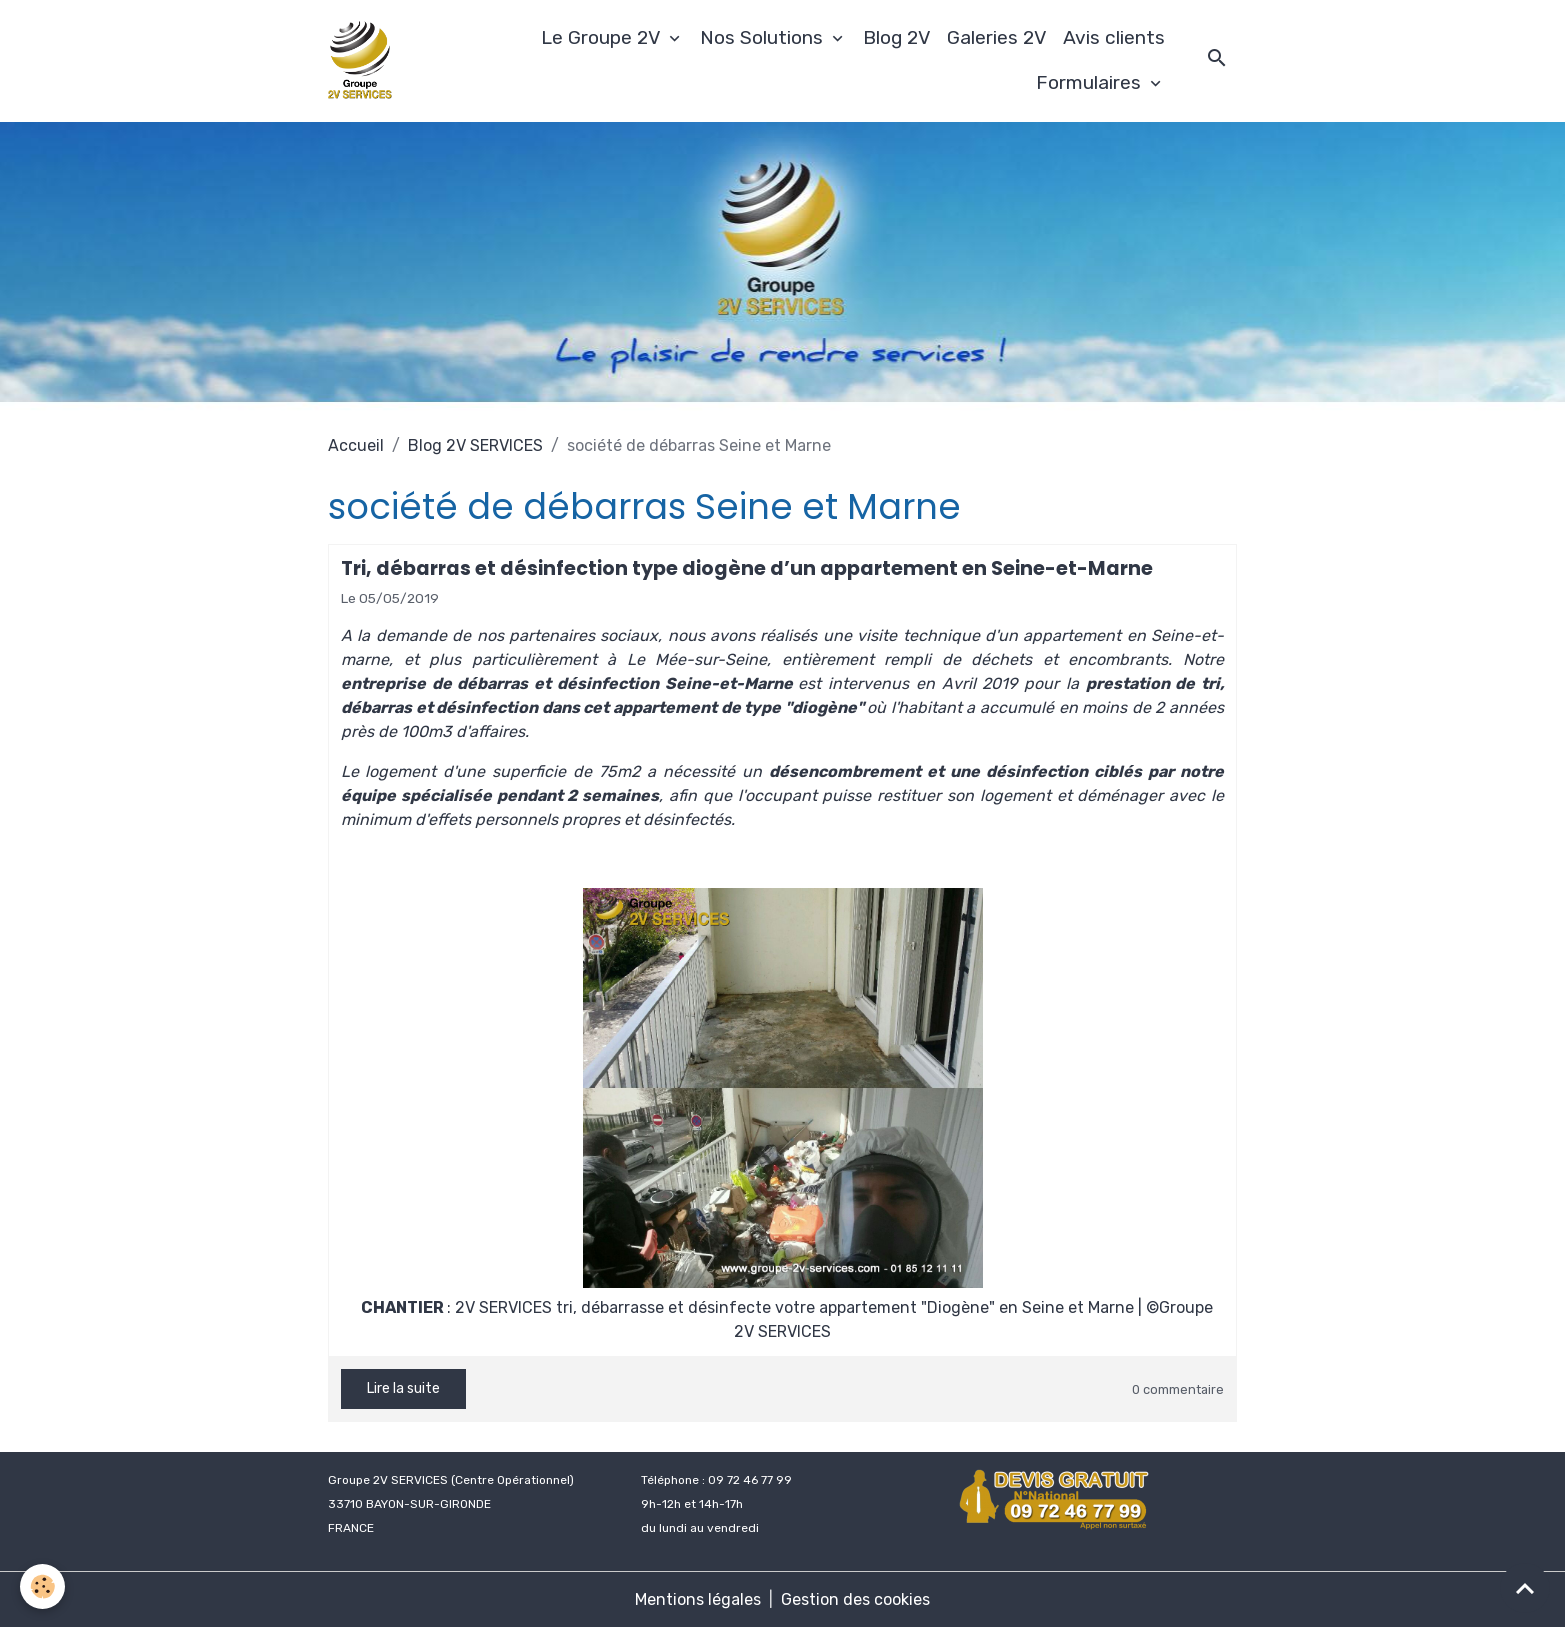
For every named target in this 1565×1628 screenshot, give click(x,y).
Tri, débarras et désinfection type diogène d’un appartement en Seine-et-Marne (747, 568)
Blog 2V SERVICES (475, 445)
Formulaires (1091, 82)
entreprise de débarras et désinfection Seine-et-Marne (567, 683)
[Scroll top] (1525, 1588)
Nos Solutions (764, 37)
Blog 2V (897, 37)
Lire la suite (403, 1388)
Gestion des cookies (855, 1599)
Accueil (356, 445)
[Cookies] (42, 1586)
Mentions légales (698, 1599)
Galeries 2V (997, 37)
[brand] (363, 61)
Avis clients (1114, 37)
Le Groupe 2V (603, 37)
